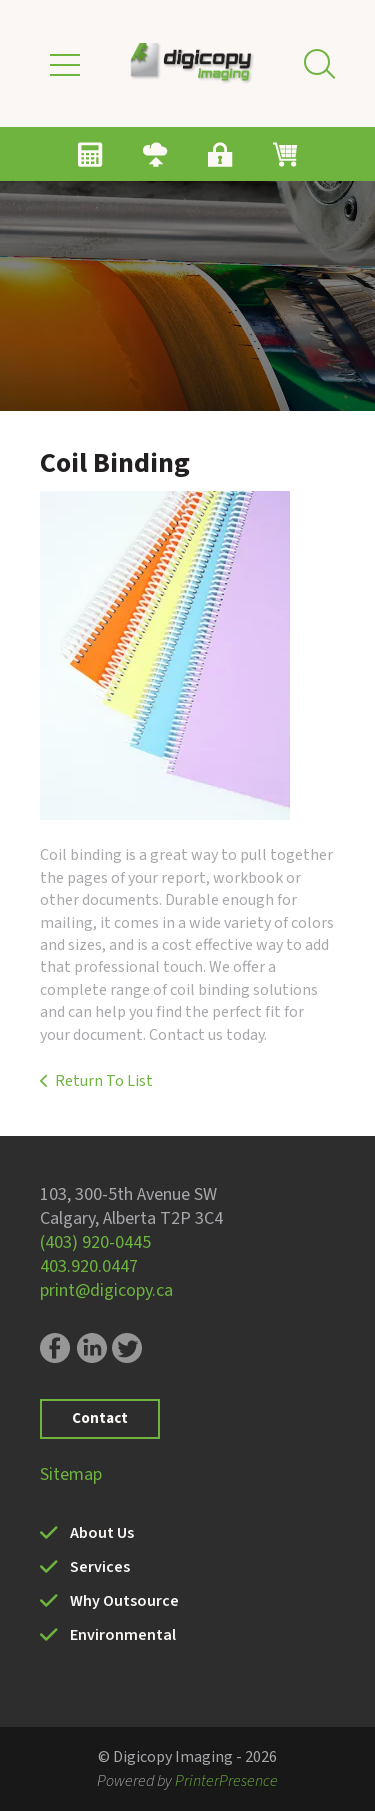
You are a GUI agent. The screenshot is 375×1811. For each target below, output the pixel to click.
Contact (100, 1418)
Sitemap (71, 1474)
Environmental (123, 1635)
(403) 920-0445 (95, 1242)
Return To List (104, 1081)
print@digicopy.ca (106, 1290)
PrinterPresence (226, 1781)
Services (100, 1567)
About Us (102, 1533)
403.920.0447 (89, 1266)
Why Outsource (124, 1601)
